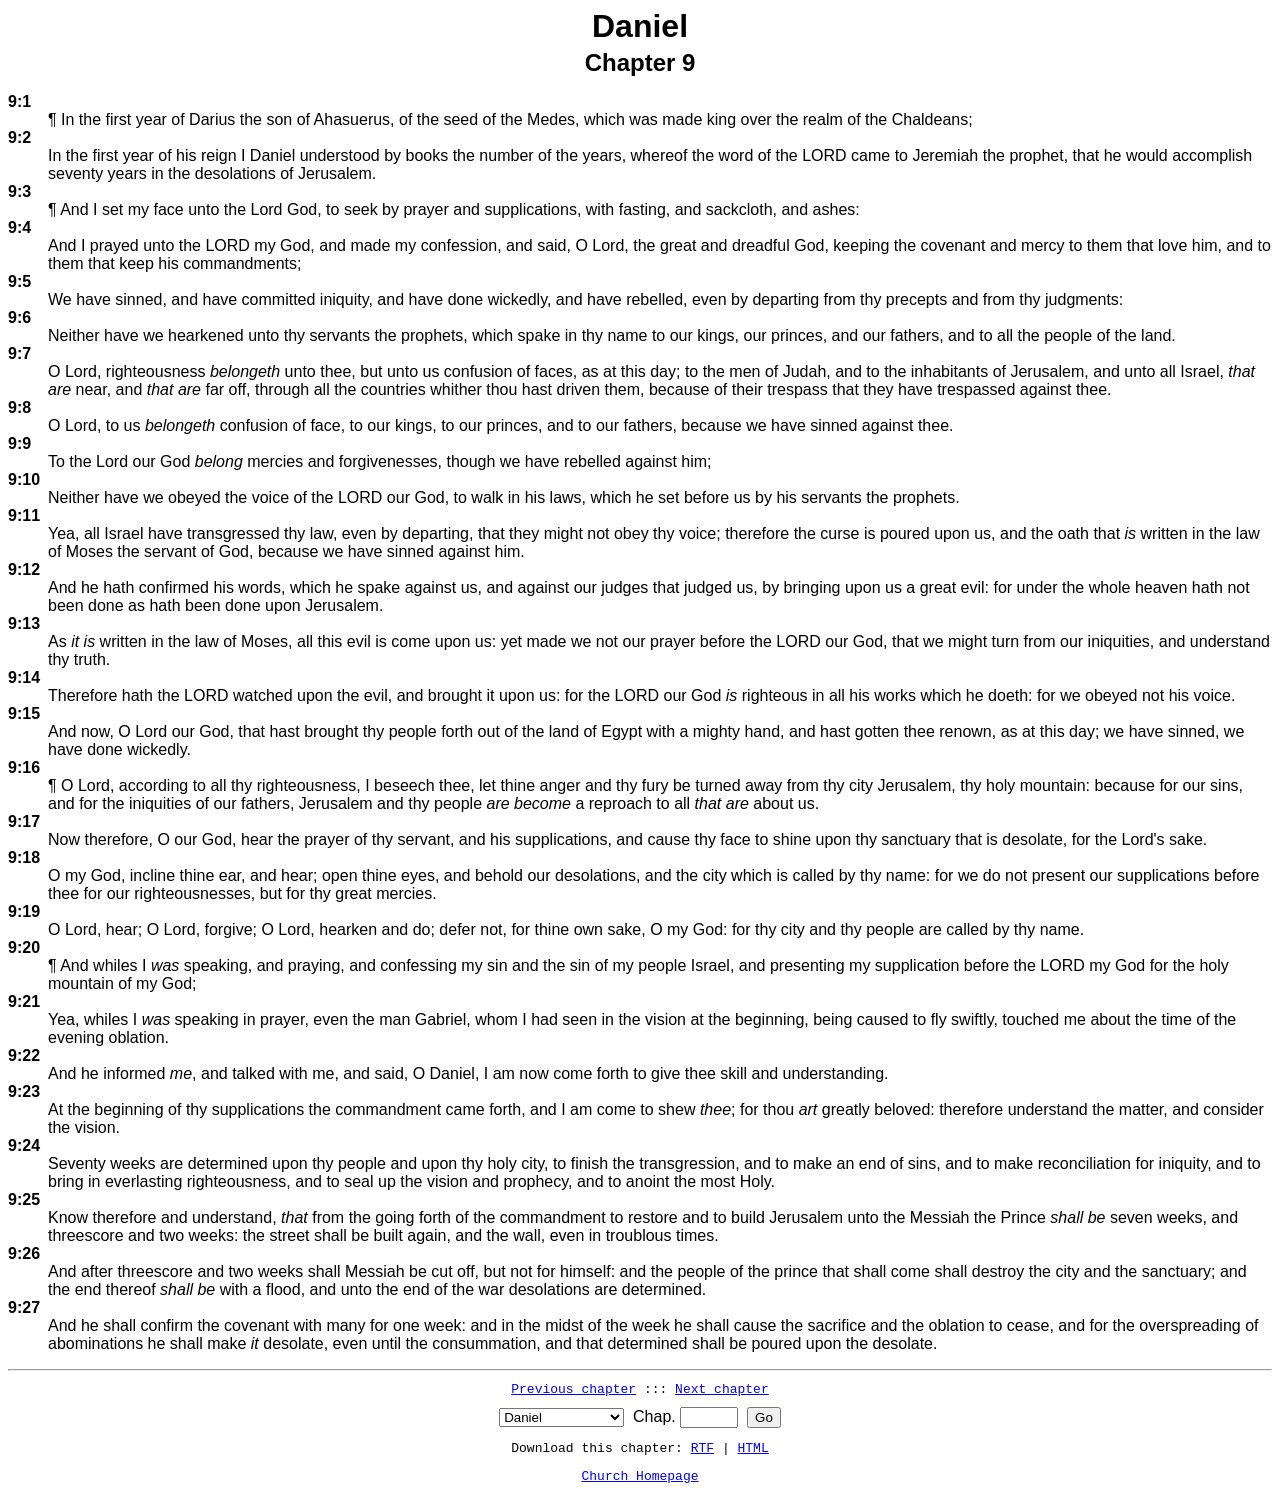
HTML (753, 1447)
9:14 (24, 677)
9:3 (19, 191)
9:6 (19, 317)
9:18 (24, 857)
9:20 (24, 947)
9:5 (19, 281)
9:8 (19, 407)
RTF (702, 1447)
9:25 (24, 1199)
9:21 (24, 1001)
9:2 (19, 137)
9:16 (24, 767)
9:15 (24, 713)
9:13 (24, 623)
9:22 (24, 1055)
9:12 (24, 569)
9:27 (24, 1307)
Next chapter (722, 1388)
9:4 (19, 227)
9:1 (19, 101)
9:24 (24, 1145)
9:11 (24, 515)
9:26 (24, 1253)
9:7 (19, 353)
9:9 (19, 443)
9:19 (24, 911)
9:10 (24, 479)
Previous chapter (573, 1388)
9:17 (24, 821)
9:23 (24, 1091)
